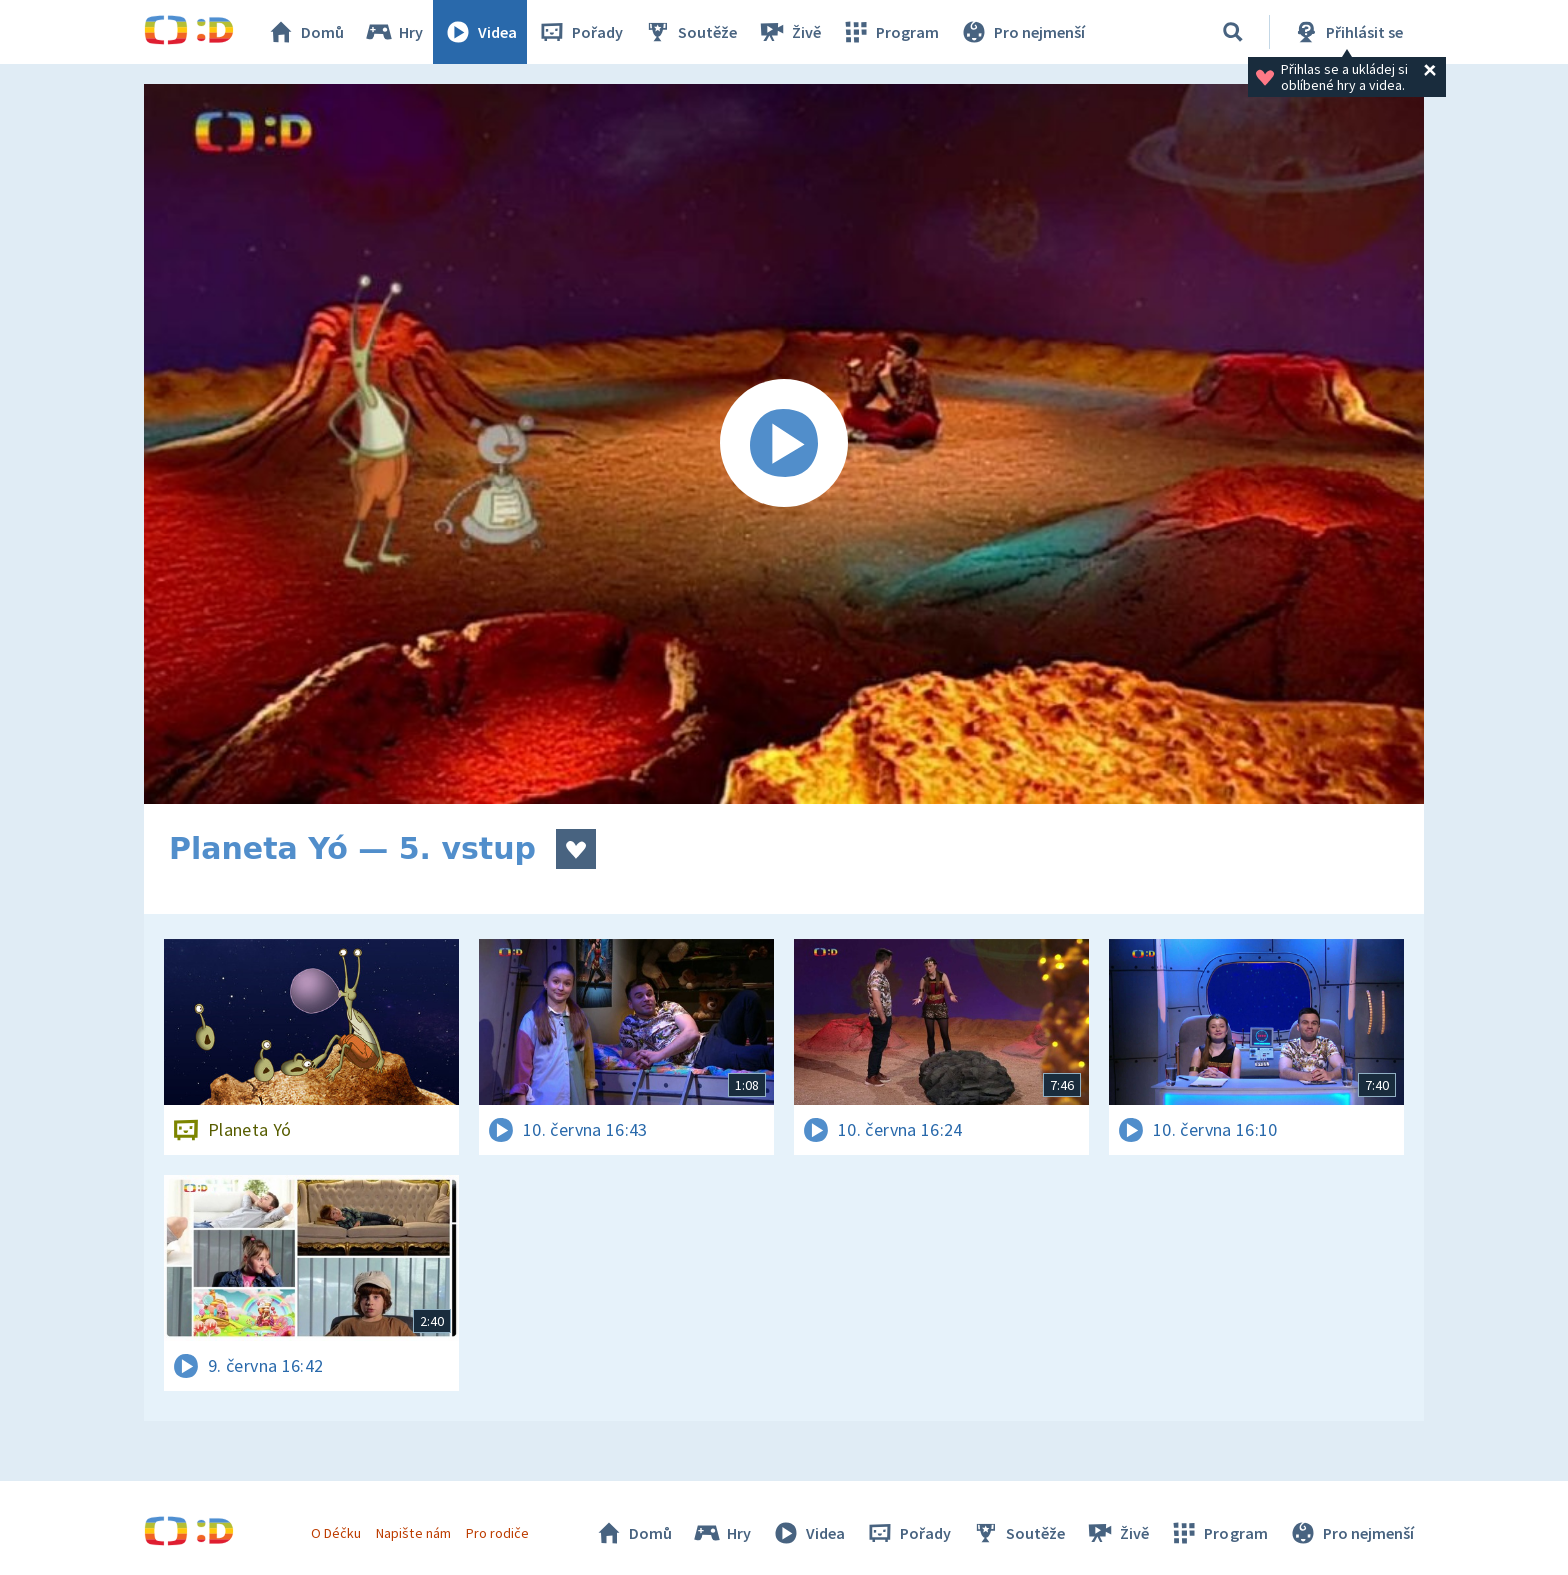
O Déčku (336, 1533)
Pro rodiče (497, 1533)
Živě (789, 32)
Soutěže (690, 32)
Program (890, 32)
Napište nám (413, 1533)
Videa (480, 32)
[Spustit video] (784, 444)
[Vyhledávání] (1233, 32)
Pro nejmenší (1022, 32)
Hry (393, 32)
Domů (305, 32)
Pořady (580, 32)
